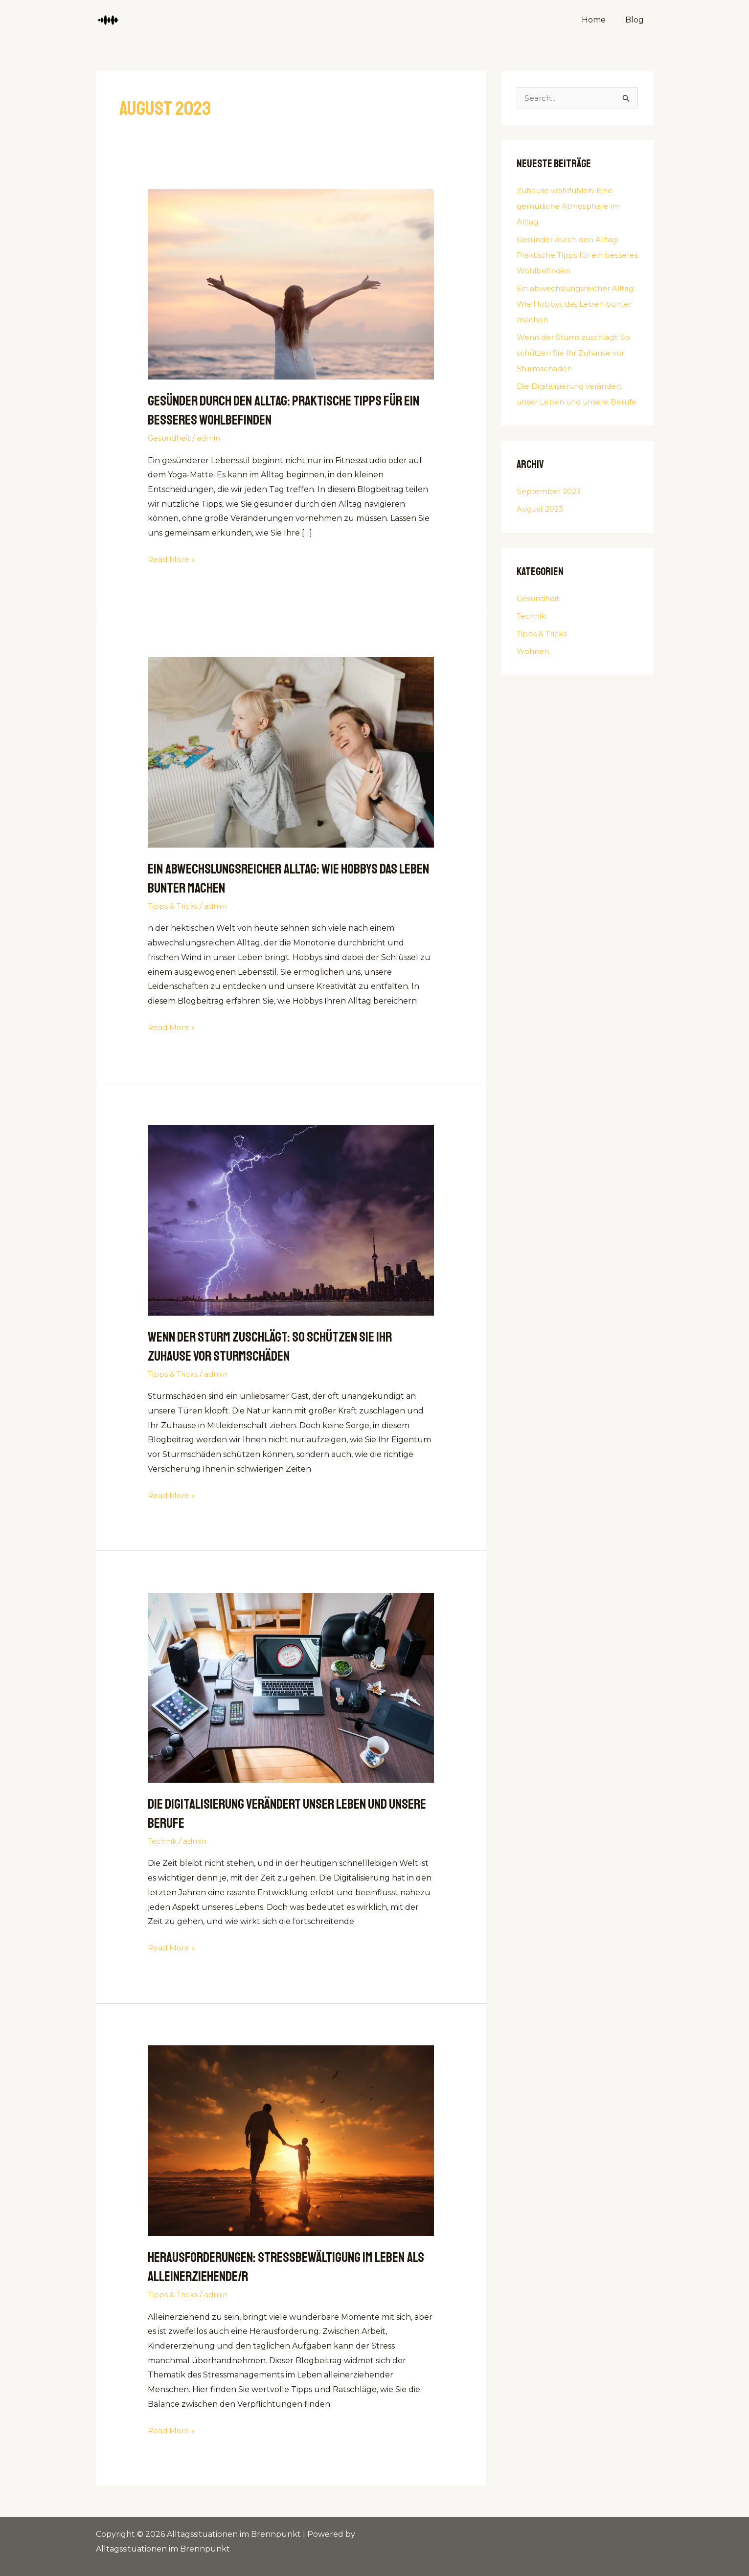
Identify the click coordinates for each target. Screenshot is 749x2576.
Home (600, 19)
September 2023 (550, 507)
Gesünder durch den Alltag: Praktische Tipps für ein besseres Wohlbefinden (284, 410)
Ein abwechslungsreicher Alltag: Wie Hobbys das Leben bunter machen (575, 304)
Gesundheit (171, 438)
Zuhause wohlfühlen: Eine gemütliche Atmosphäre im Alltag (570, 206)
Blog (636, 19)
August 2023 (542, 524)
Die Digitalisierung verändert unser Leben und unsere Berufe (573, 401)
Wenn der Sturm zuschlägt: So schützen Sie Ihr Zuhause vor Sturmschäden (278, 1346)
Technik (163, 1841)
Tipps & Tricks (174, 906)
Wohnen (534, 667)
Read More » (172, 558)
